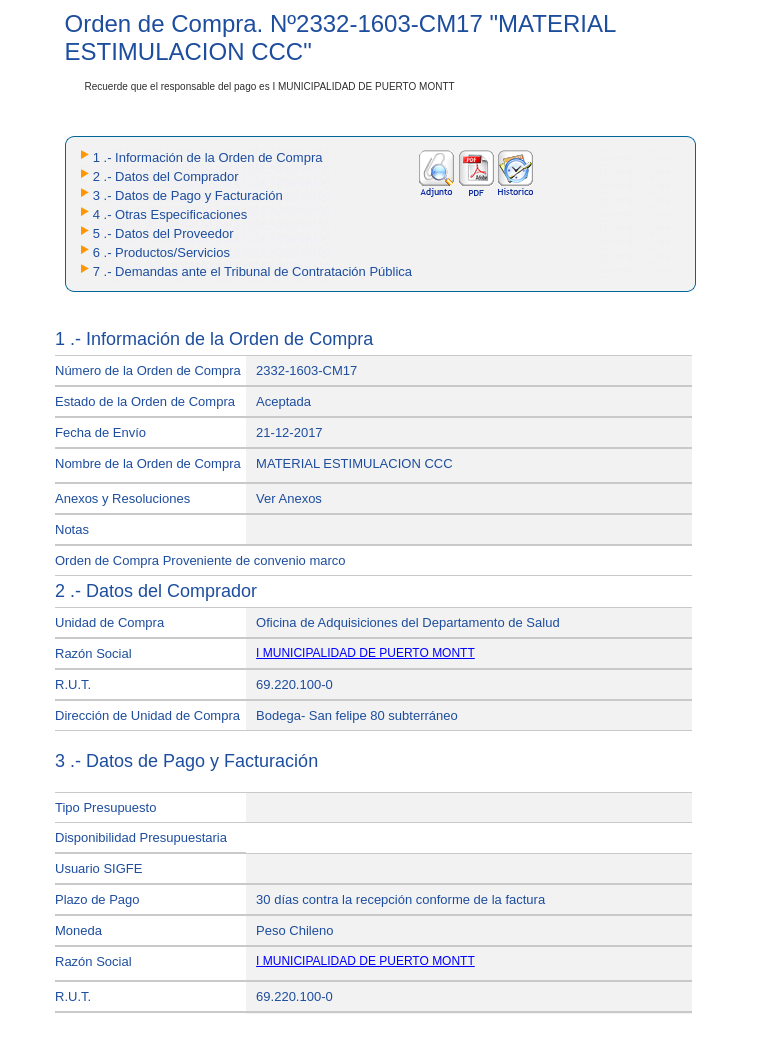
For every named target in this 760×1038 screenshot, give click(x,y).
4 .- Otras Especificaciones (170, 214)
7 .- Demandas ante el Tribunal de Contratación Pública (252, 271)
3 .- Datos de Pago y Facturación (188, 195)
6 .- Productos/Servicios (161, 252)
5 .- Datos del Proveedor (163, 233)
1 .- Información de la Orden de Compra (208, 157)
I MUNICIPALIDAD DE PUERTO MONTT (365, 653)
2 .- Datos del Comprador (166, 176)
